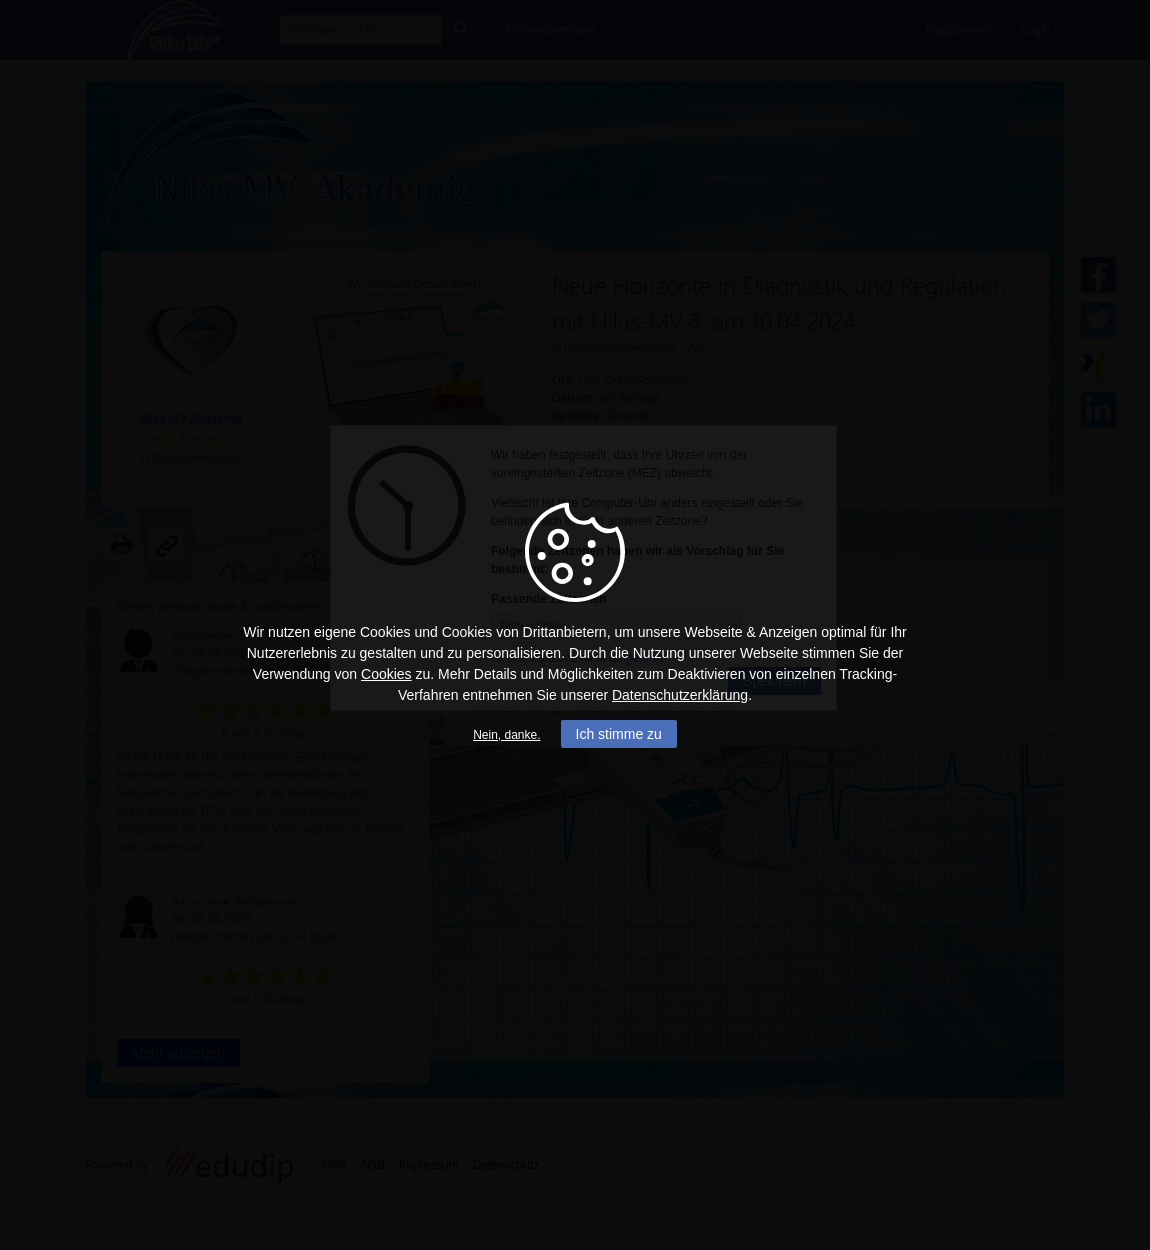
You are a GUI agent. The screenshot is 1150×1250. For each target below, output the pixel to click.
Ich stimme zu (619, 734)
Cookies (386, 674)
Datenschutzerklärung (680, 695)
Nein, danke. (506, 735)
